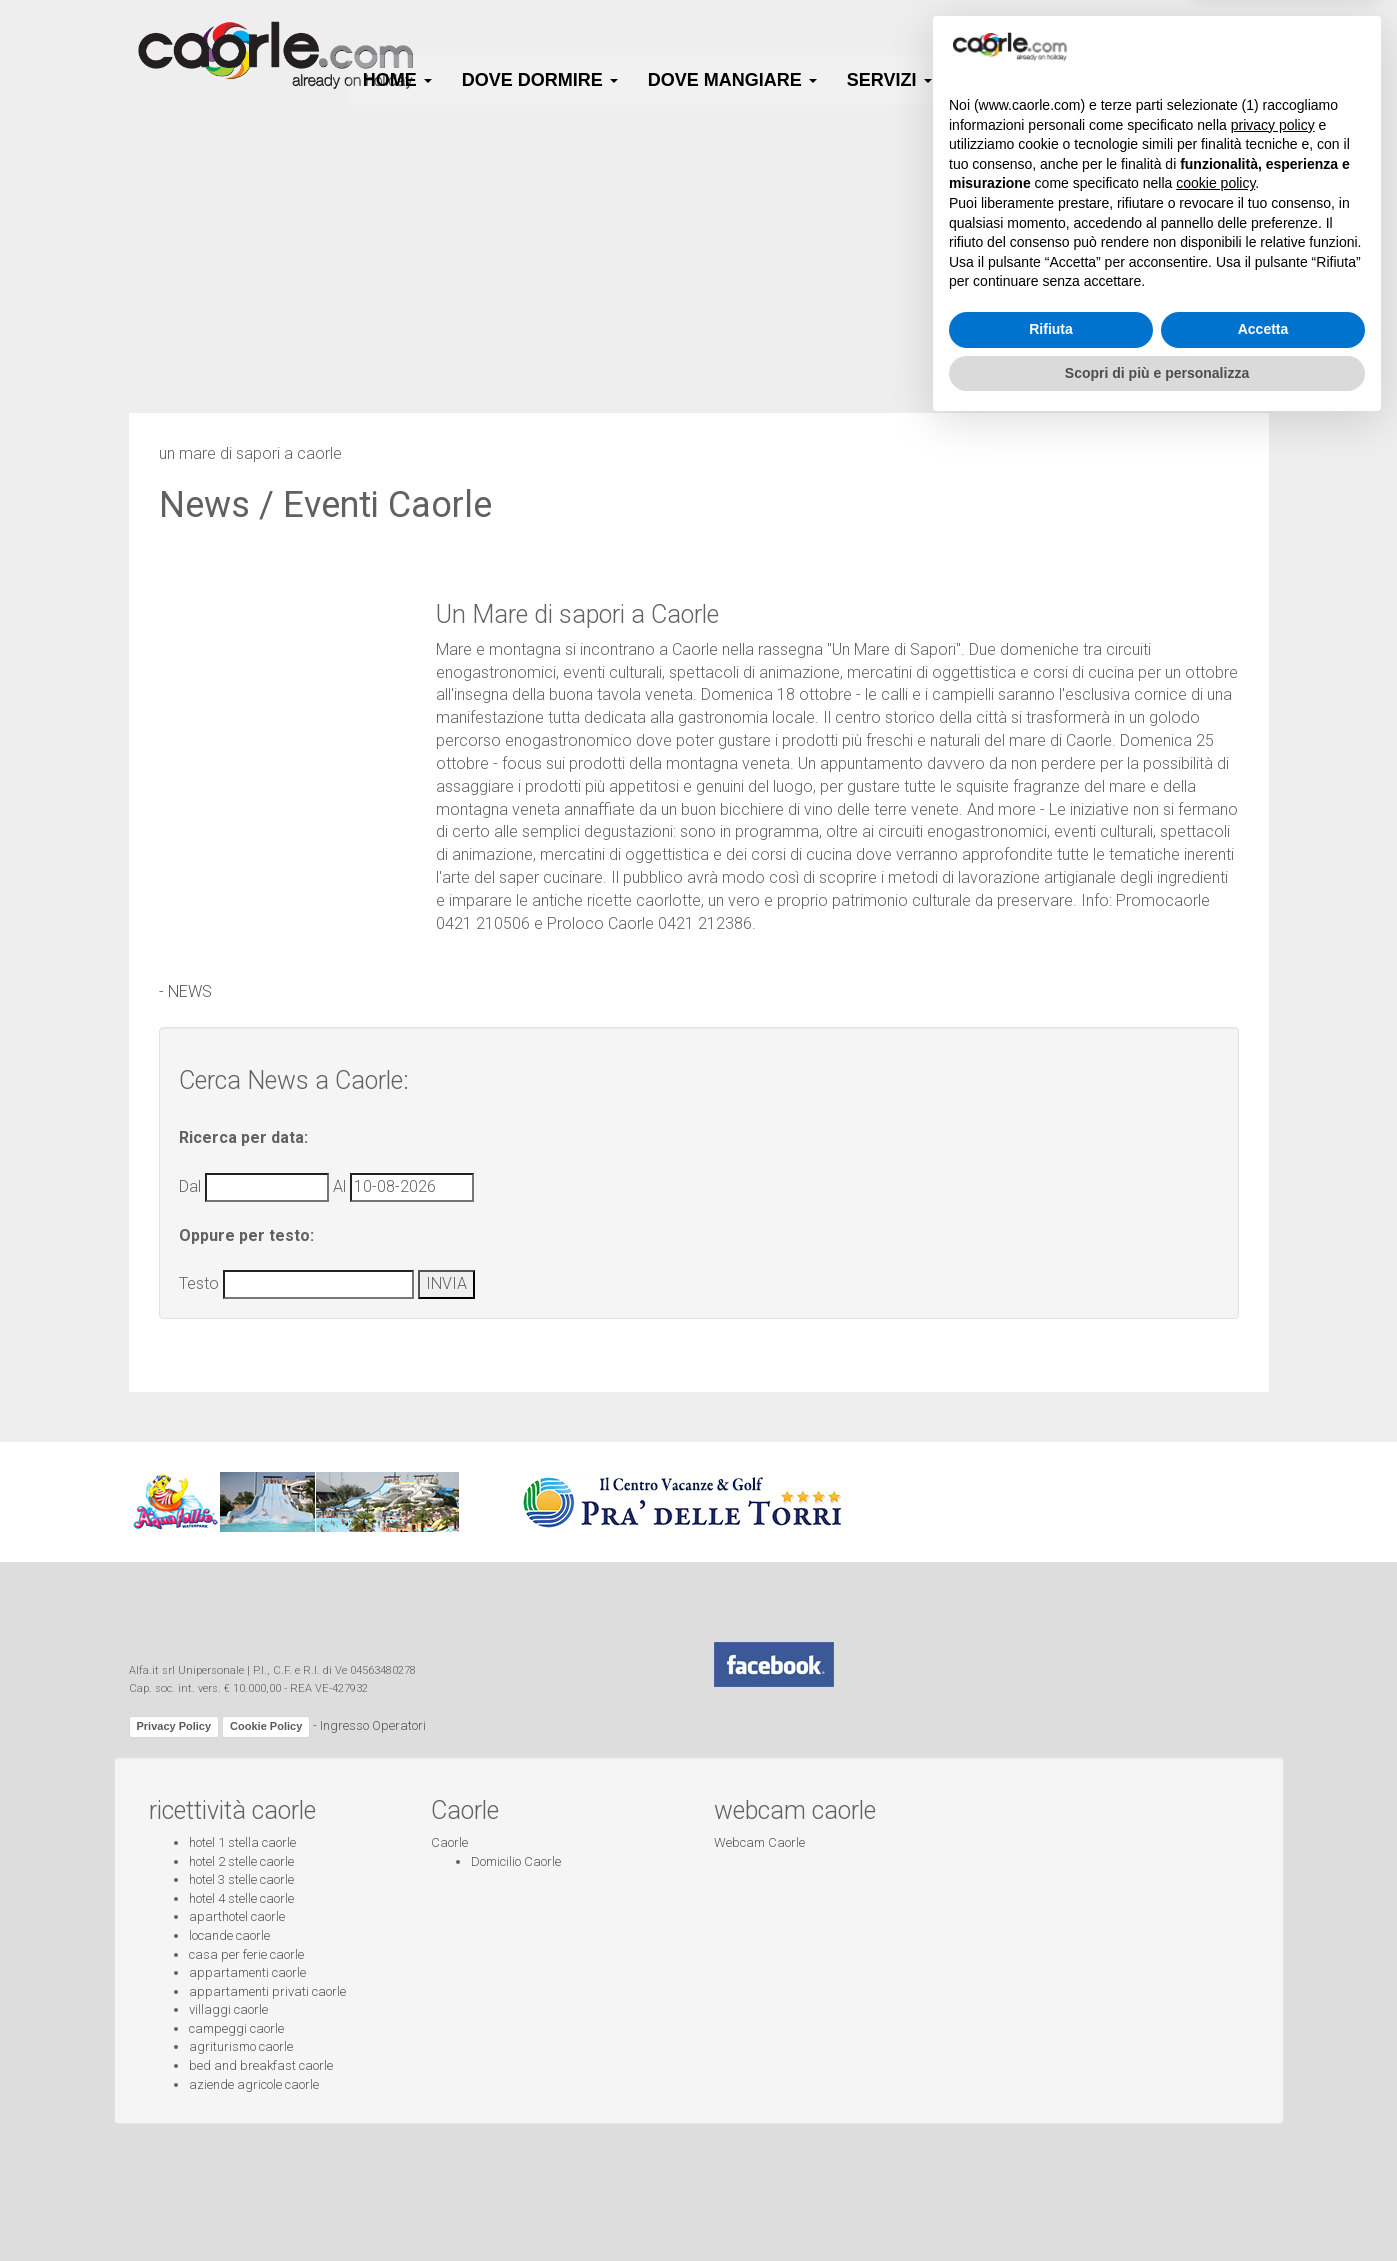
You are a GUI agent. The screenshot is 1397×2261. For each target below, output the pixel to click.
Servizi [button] (889, 80)
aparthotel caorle (237, 1916)
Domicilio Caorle (516, 1861)
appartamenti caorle (247, 1972)
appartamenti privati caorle (267, 1991)
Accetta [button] (1263, 2163)
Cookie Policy (266, 1726)
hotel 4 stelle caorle (241, 1898)
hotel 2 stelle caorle (241, 1861)
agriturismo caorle (241, 2046)
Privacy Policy (174, 1726)
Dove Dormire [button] (540, 80)
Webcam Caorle (759, 1842)
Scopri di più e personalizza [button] (1157, 2206)
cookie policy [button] (1215, 2017)
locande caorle (229, 1935)
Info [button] (1240, 80)
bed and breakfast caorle (261, 2065)
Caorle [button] (1007, 80)
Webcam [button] (1132, 80)
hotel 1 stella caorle (242, 1842)
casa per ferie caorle (246, 1954)
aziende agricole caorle (254, 2084)
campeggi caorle (236, 2028)
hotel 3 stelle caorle (241, 1879)
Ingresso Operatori (373, 1726)
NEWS (190, 991)
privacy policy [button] (1273, 1958)
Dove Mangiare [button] (732, 80)
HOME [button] (397, 80)
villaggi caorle (228, 2009)
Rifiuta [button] (1051, 2163)
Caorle (449, 1842)
